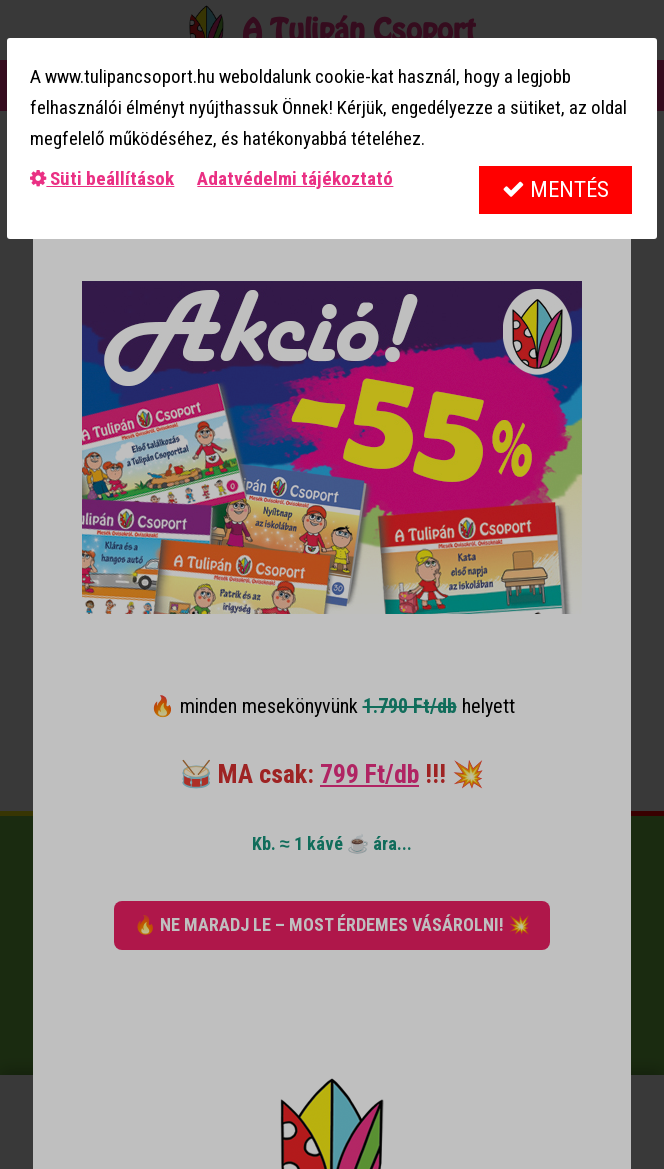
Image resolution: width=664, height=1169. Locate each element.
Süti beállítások (102, 178)
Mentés (555, 189)
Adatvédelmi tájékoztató (295, 178)
